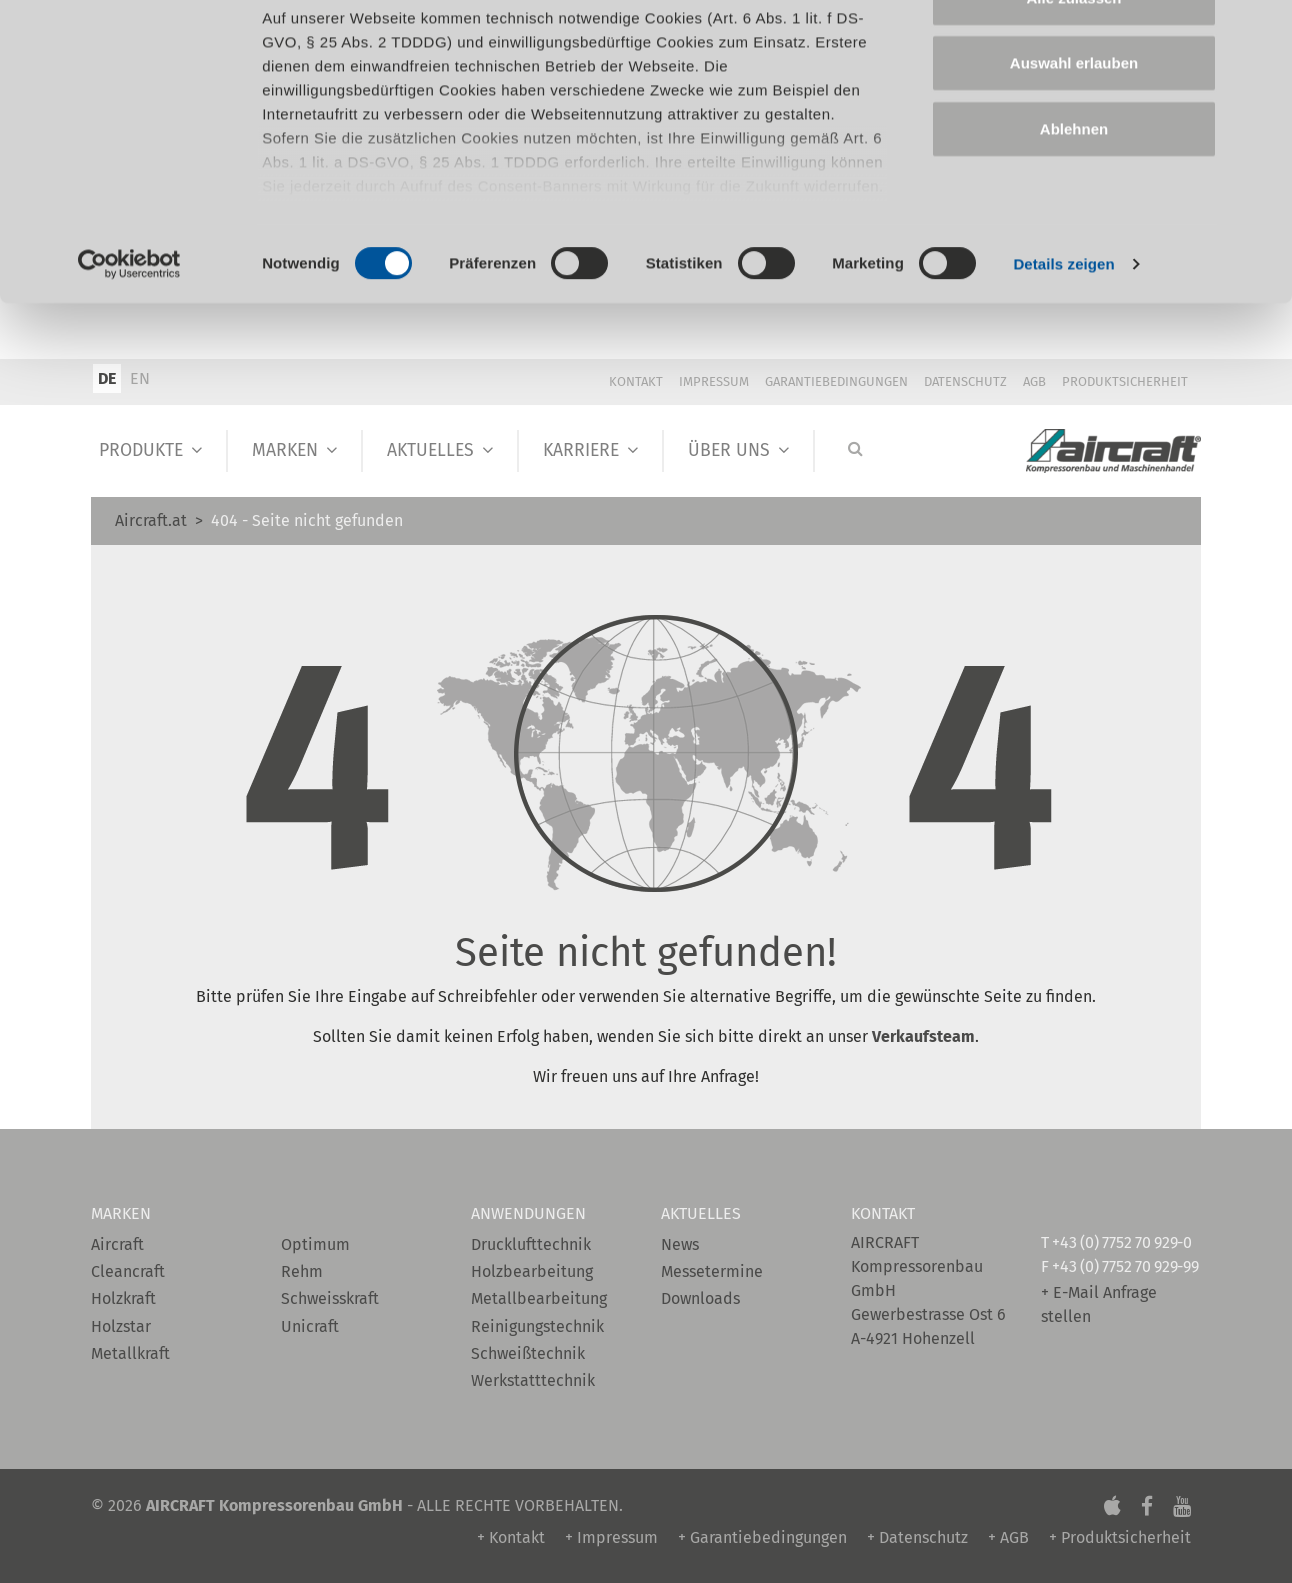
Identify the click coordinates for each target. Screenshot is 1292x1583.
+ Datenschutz (917, 1537)
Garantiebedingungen (836, 381)
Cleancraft (128, 1271)
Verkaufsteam (923, 1036)
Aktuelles (430, 450)
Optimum (315, 1244)
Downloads (700, 1298)
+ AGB (1008, 1537)
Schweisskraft (330, 1298)
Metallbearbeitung (539, 1298)
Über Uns (729, 450)
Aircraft (117, 1244)
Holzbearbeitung (532, 1271)
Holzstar (121, 1326)
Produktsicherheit (1125, 381)
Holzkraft (123, 1298)
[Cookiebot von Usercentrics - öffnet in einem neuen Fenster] (129, 320)
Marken (285, 450)
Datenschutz (965, 381)
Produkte (141, 450)
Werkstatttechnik (533, 1380)
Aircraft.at (151, 520)
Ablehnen (1074, 183)
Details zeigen (1063, 319)
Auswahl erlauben (1074, 118)
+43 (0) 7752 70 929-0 (1121, 1242)
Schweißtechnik (528, 1353)
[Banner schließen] (1261, 31)
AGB (1034, 381)
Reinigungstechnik (537, 1326)
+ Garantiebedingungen (762, 1537)
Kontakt (636, 381)
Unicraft (310, 1326)
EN (140, 378)
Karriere (581, 450)
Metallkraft (130, 1353)
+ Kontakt (511, 1537)
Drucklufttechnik (531, 1244)
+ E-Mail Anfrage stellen (1099, 1304)
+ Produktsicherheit (1120, 1537)
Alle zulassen (1073, 52)
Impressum (714, 381)
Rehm (302, 1271)
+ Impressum (611, 1537)
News (680, 1244)
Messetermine (712, 1271)
